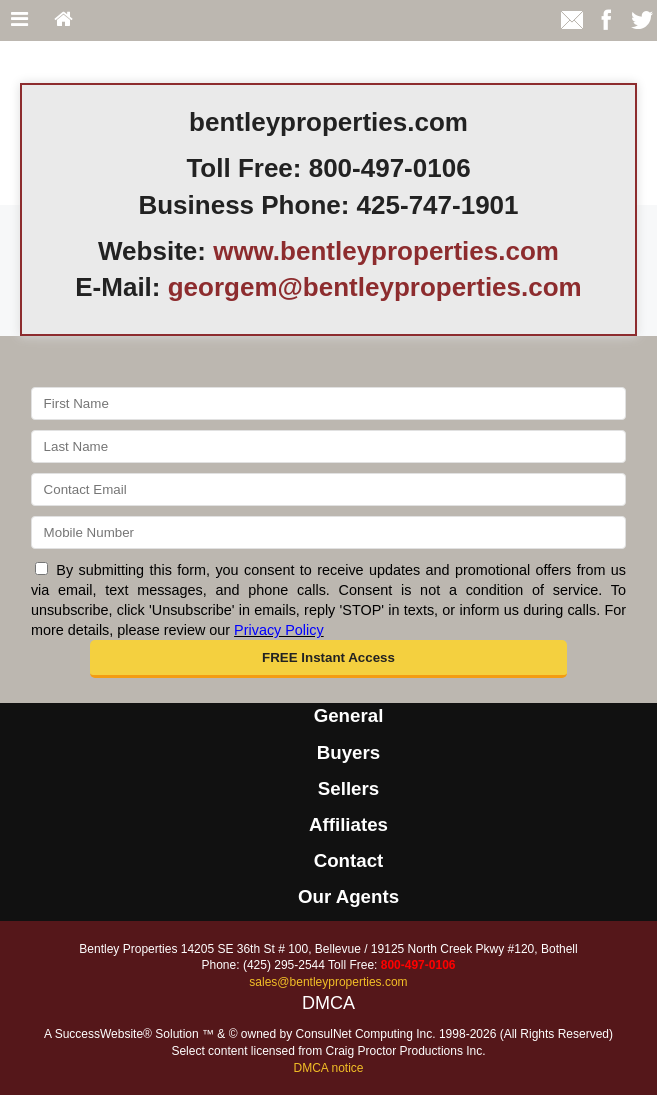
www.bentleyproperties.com (386, 251)
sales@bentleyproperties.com (328, 982)
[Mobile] (328, 532)
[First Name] (328, 403)
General (349, 715)
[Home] (63, 20)
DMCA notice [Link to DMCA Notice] (328, 1068)
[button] (328, 659)
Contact (349, 860)
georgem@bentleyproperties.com (375, 287)
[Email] (328, 489)
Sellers (348, 788)
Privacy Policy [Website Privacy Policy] (279, 630)
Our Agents (348, 896)
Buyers (348, 752)
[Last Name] (328, 446)
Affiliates (348, 824)
